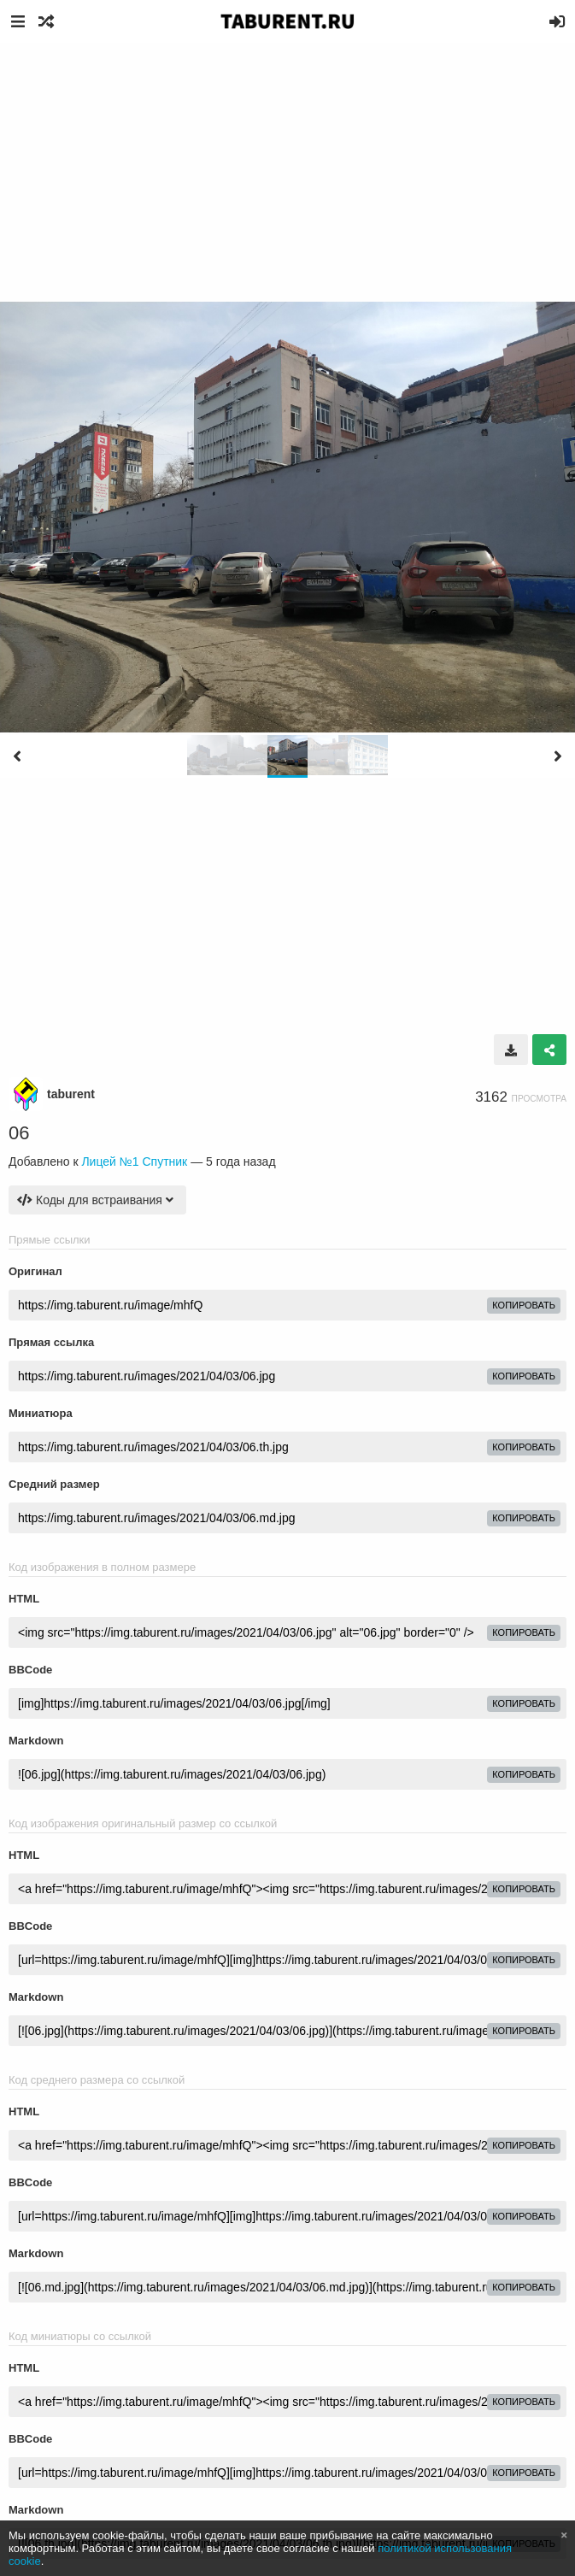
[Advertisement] (287, 171)
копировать (523, 1305)
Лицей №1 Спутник (134, 1161)
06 (19, 1133)
